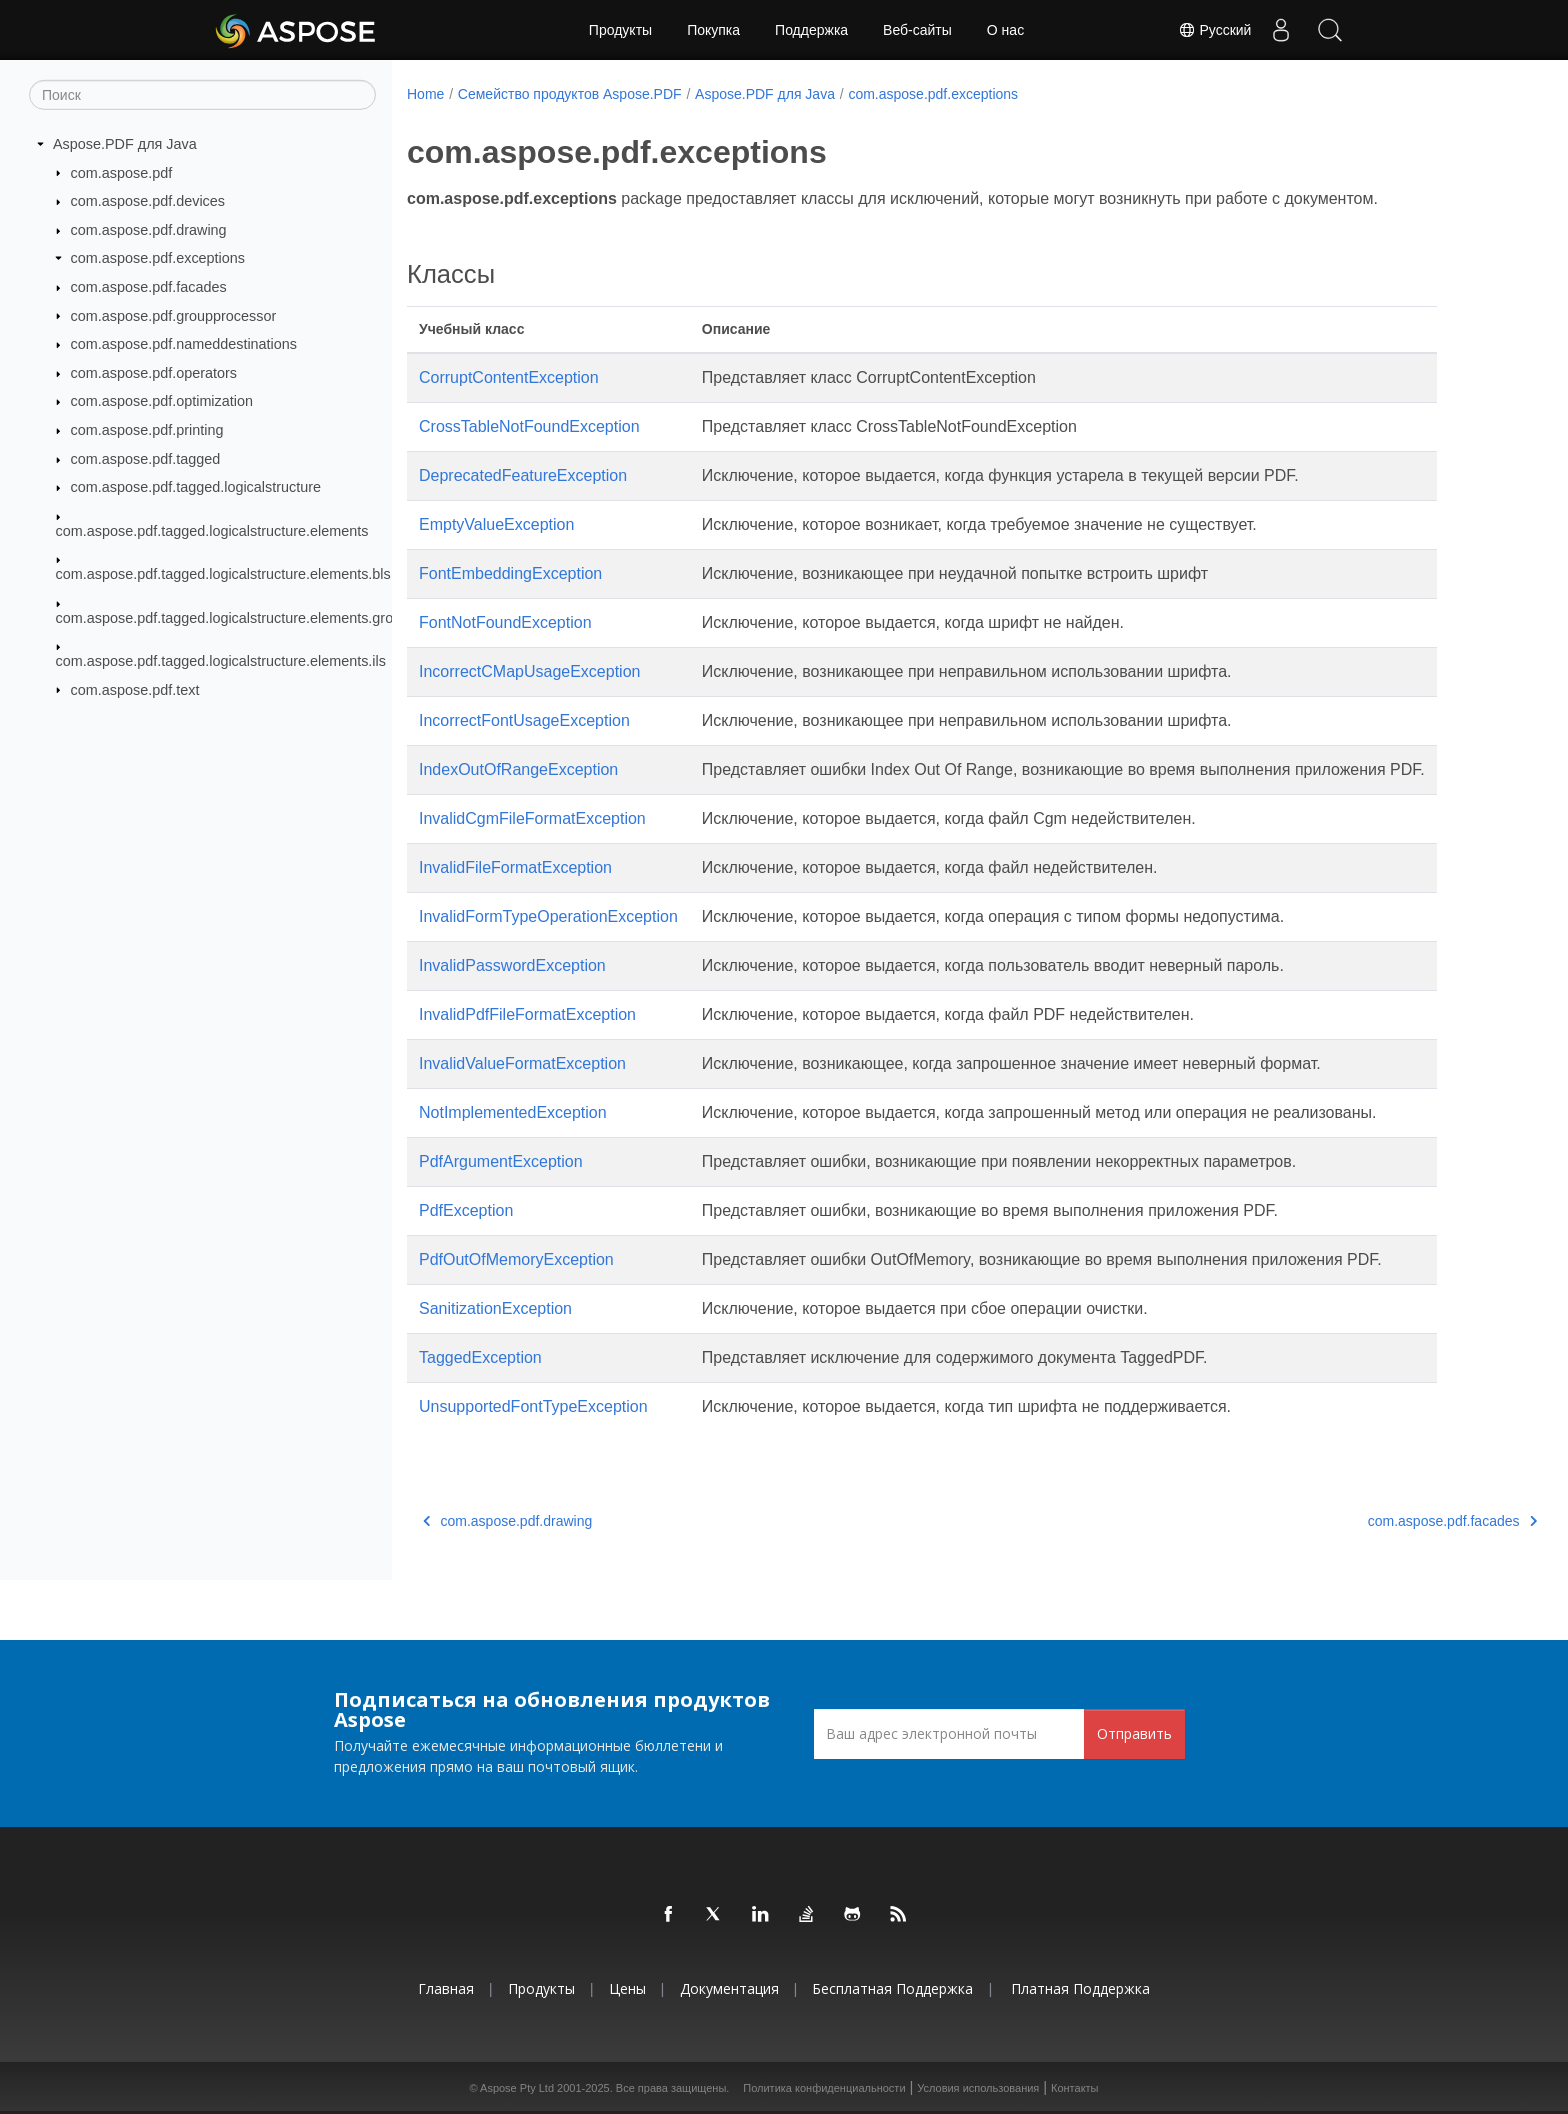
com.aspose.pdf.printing (147, 430)
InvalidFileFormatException (515, 867)
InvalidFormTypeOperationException (548, 916)
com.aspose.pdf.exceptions (158, 258)
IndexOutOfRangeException (518, 769)
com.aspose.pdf (122, 172)
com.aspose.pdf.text (135, 689)
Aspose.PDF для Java (125, 144)
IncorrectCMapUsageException (529, 671)
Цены (627, 1988)
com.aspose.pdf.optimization (162, 401)
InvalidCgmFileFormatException (532, 818)
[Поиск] (202, 95)
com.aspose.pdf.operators (154, 373)
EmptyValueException (496, 524)
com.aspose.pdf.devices (148, 201)
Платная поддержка (1080, 1988)
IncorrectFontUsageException (524, 720)
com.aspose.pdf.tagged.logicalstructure (196, 487)
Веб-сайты (917, 30)
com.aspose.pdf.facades (149, 287)
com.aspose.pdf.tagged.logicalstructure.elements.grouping (242, 617)
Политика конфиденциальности (824, 2088)
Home (425, 94)
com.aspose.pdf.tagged (146, 459)
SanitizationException (495, 1308)
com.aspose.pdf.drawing (149, 230)
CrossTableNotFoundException (529, 426)
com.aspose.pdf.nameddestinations (184, 344)
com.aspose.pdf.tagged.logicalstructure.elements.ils (221, 661)
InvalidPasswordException (512, 965)
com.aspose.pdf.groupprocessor (174, 315)
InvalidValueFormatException (522, 1063)
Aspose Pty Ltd (517, 2088)
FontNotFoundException (505, 622)
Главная (446, 1988)
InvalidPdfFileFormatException (527, 1014)
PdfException (466, 1210)
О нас (1005, 30)
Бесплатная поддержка (892, 1988)
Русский (1212, 30)
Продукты (620, 30)
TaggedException (480, 1357)
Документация (729, 1988)
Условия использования (978, 2088)
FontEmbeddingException (510, 573)
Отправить (1134, 1733)
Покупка (713, 30)
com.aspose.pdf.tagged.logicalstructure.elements (212, 531)
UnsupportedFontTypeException (533, 1406)
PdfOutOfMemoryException (516, 1259)
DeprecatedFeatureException (523, 475)
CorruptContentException (509, 377)
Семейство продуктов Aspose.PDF (570, 94)
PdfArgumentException (501, 1161)
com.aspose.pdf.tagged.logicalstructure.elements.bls (223, 574)
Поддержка (811, 30)
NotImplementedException (513, 1112)
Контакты (1075, 2088)
